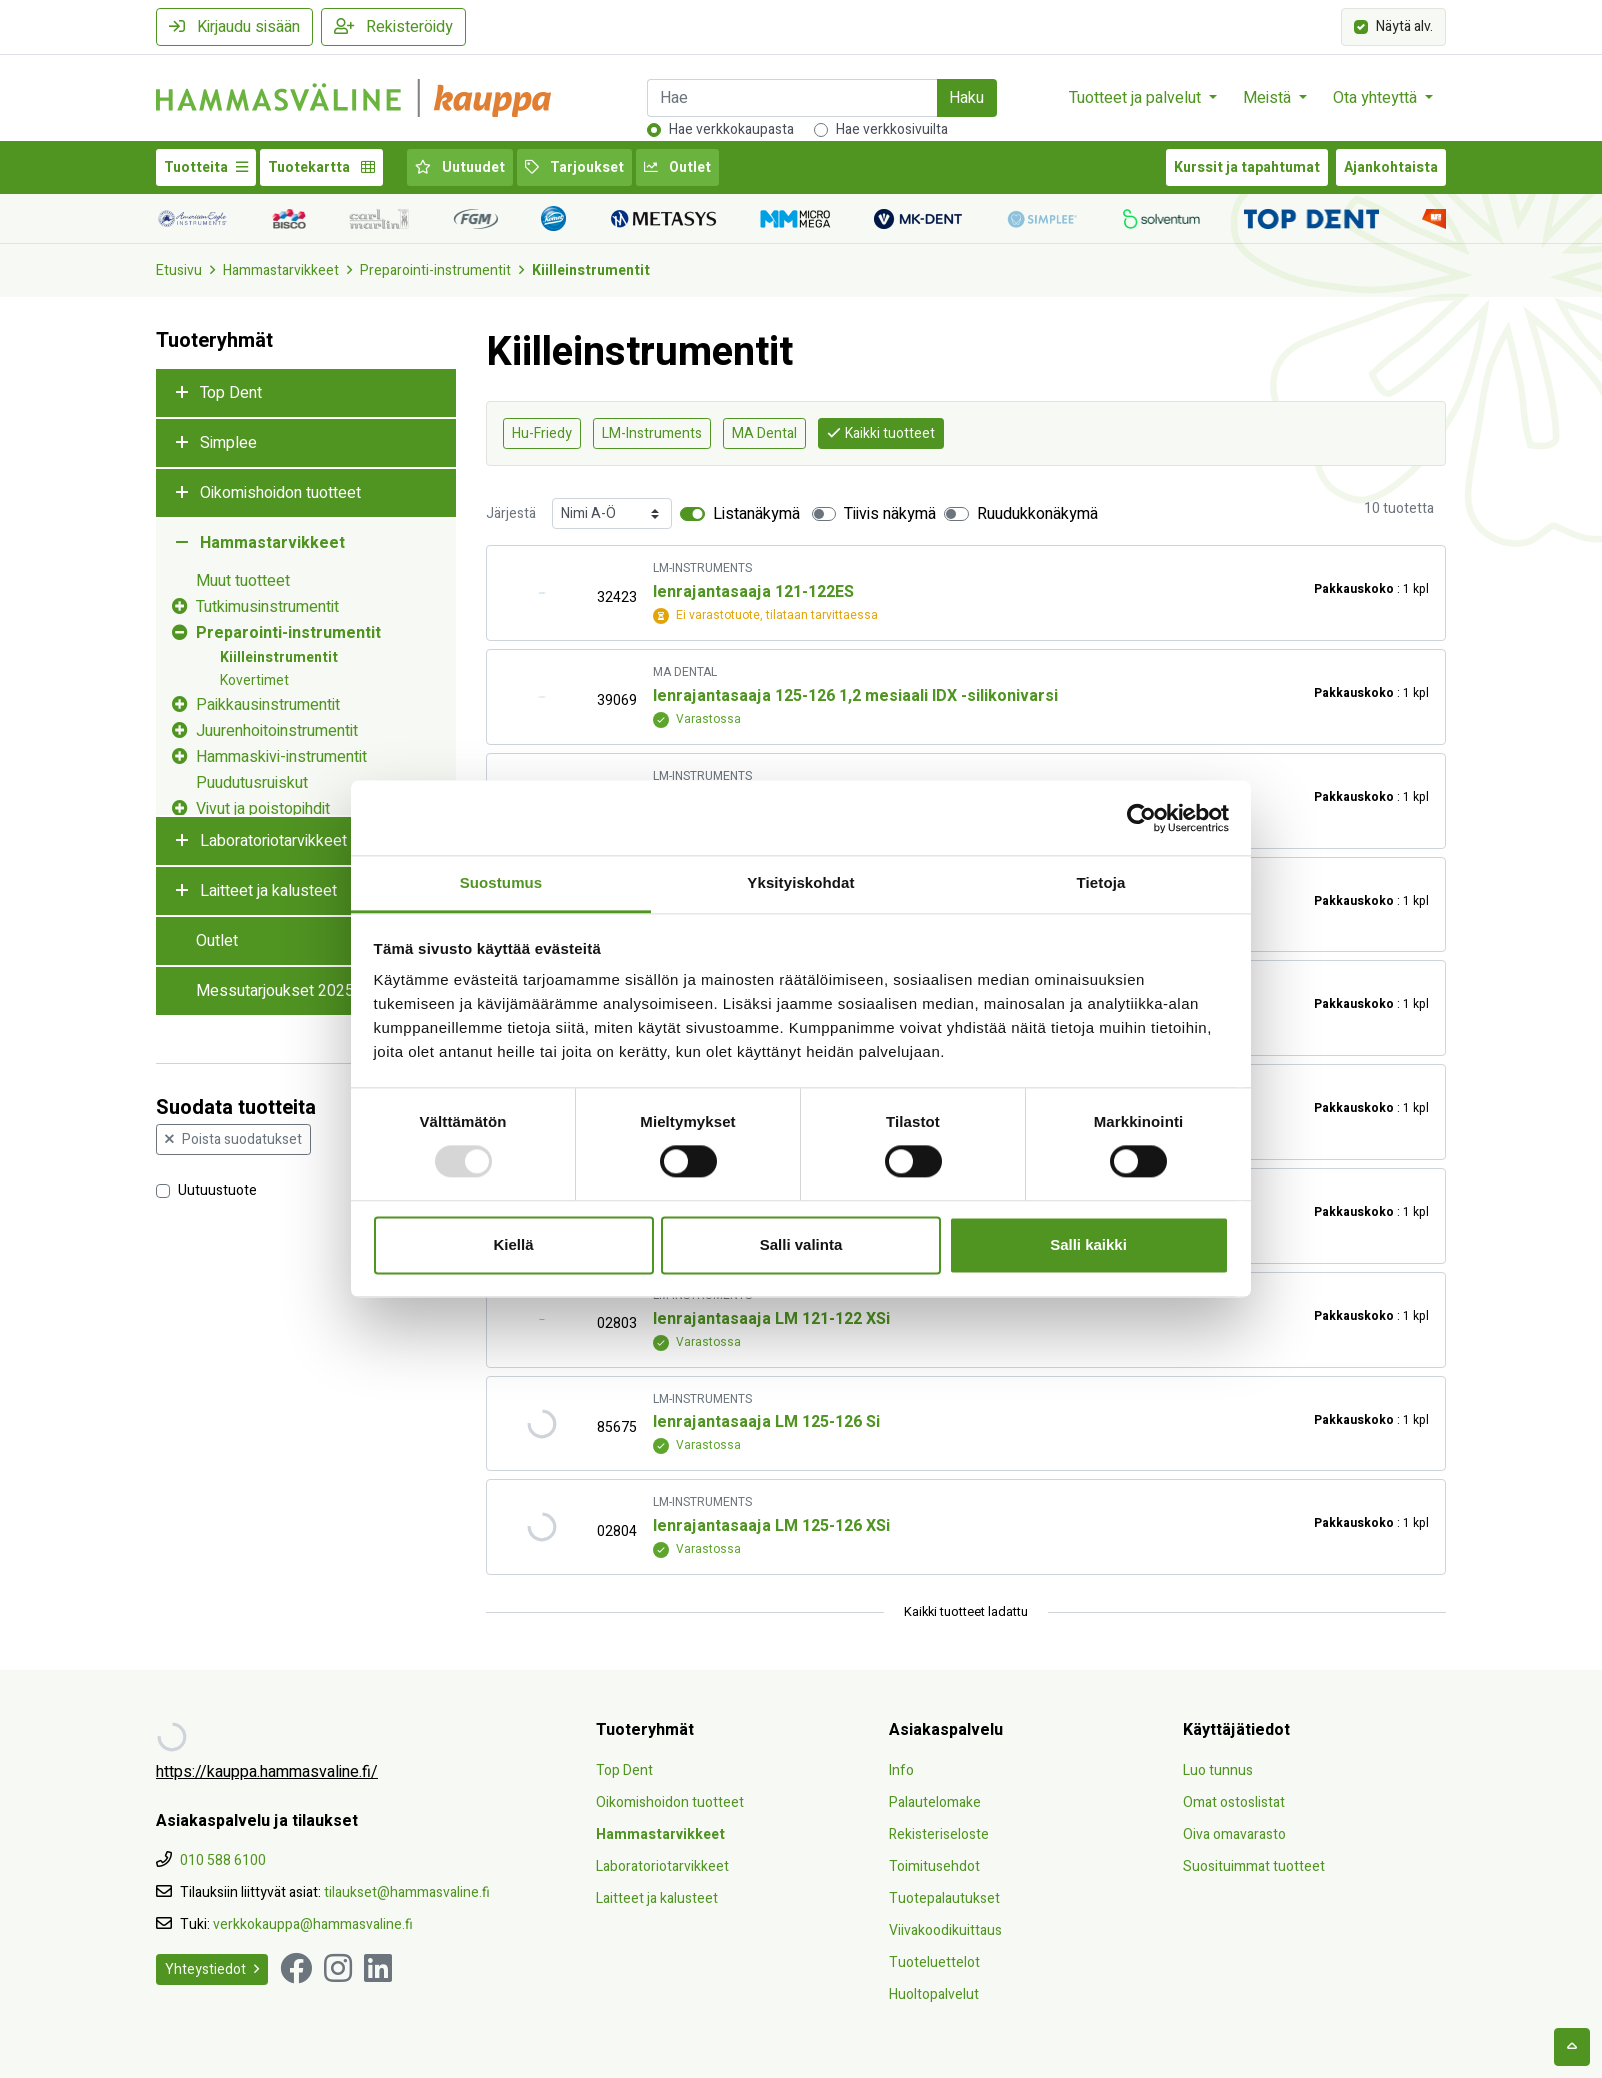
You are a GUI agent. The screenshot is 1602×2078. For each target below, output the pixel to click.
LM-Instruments (652, 433)
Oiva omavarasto (1234, 1834)
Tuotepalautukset (944, 1898)
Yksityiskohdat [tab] (800, 882)
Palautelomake (935, 1802)
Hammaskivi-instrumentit (281, 757)
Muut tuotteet (243, 581)
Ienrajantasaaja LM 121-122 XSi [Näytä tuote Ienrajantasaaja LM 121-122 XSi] (771, 1319)
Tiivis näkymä (890, 514)
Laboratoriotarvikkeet (273, 841)
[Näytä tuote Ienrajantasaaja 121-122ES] (542, 593)
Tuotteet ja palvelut (1137, 98)
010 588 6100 (223, 1860)
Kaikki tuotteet (881, 433)
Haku (966, 98)
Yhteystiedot (212, 1969)
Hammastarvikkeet (281, 270)
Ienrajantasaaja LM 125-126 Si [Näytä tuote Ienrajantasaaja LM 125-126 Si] (766, 1422)
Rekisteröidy (393, 27)
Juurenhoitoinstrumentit (277, 731)
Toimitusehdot (934, 1866)
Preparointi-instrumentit (435, 270)
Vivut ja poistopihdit (263, 809)
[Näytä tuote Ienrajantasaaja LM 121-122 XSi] (542, 1319)
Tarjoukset (574, 167)
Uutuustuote (217, 1189)
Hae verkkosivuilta (892, 129)
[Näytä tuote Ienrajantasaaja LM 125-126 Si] (542, 1423)
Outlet (677, 167)
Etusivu (179, 270)
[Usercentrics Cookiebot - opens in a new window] (1141, 818)
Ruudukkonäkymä (1037, 514)
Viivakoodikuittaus (945, 1930)
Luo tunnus (1218, 1770)
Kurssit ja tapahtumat (1247, 167)
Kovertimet (254, 680)
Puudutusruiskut (252, 783)
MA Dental (764, 433)
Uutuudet (460, 167)
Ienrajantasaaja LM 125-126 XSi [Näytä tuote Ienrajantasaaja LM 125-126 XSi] (771, 1526)
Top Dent (231, 393)
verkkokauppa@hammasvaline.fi (313, 1924)
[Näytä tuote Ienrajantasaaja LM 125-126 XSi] (542, 1527)
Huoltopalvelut (934, 1994)
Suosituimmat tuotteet (1254, 1866)
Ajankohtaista (1391, 167)
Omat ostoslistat (1234, 1802)
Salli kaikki (1088, 1244)
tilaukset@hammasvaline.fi (407, 1892)
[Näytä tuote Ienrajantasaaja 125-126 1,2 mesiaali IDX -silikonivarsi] (542, 696)
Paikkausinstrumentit (268, 705)
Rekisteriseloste (939, 1834)
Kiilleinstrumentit (591, 270)
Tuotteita (206, 167)
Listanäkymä (756, 514)
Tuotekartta (321, 167)
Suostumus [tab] (501, 882)
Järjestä (511, 513)
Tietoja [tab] (1101, 882)
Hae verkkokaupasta (731, 129)
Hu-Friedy (542, 433)
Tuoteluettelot (934, 1962)
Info (901, 1770)
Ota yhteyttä (1377, 98)
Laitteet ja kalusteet (268, 891)
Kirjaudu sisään (234, 27)
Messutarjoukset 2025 (275, 991)
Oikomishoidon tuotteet (280, 493)
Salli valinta (801, 1244)
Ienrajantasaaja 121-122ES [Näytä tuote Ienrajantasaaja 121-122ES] (753, 592)
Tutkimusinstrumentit (267, 607)
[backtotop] (1572, 2047)
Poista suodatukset (233, 1139)
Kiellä (513, 1244)
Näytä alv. (1404, 25)
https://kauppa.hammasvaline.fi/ (267, 1772)
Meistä (1269, 98)
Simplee (228, 443)
